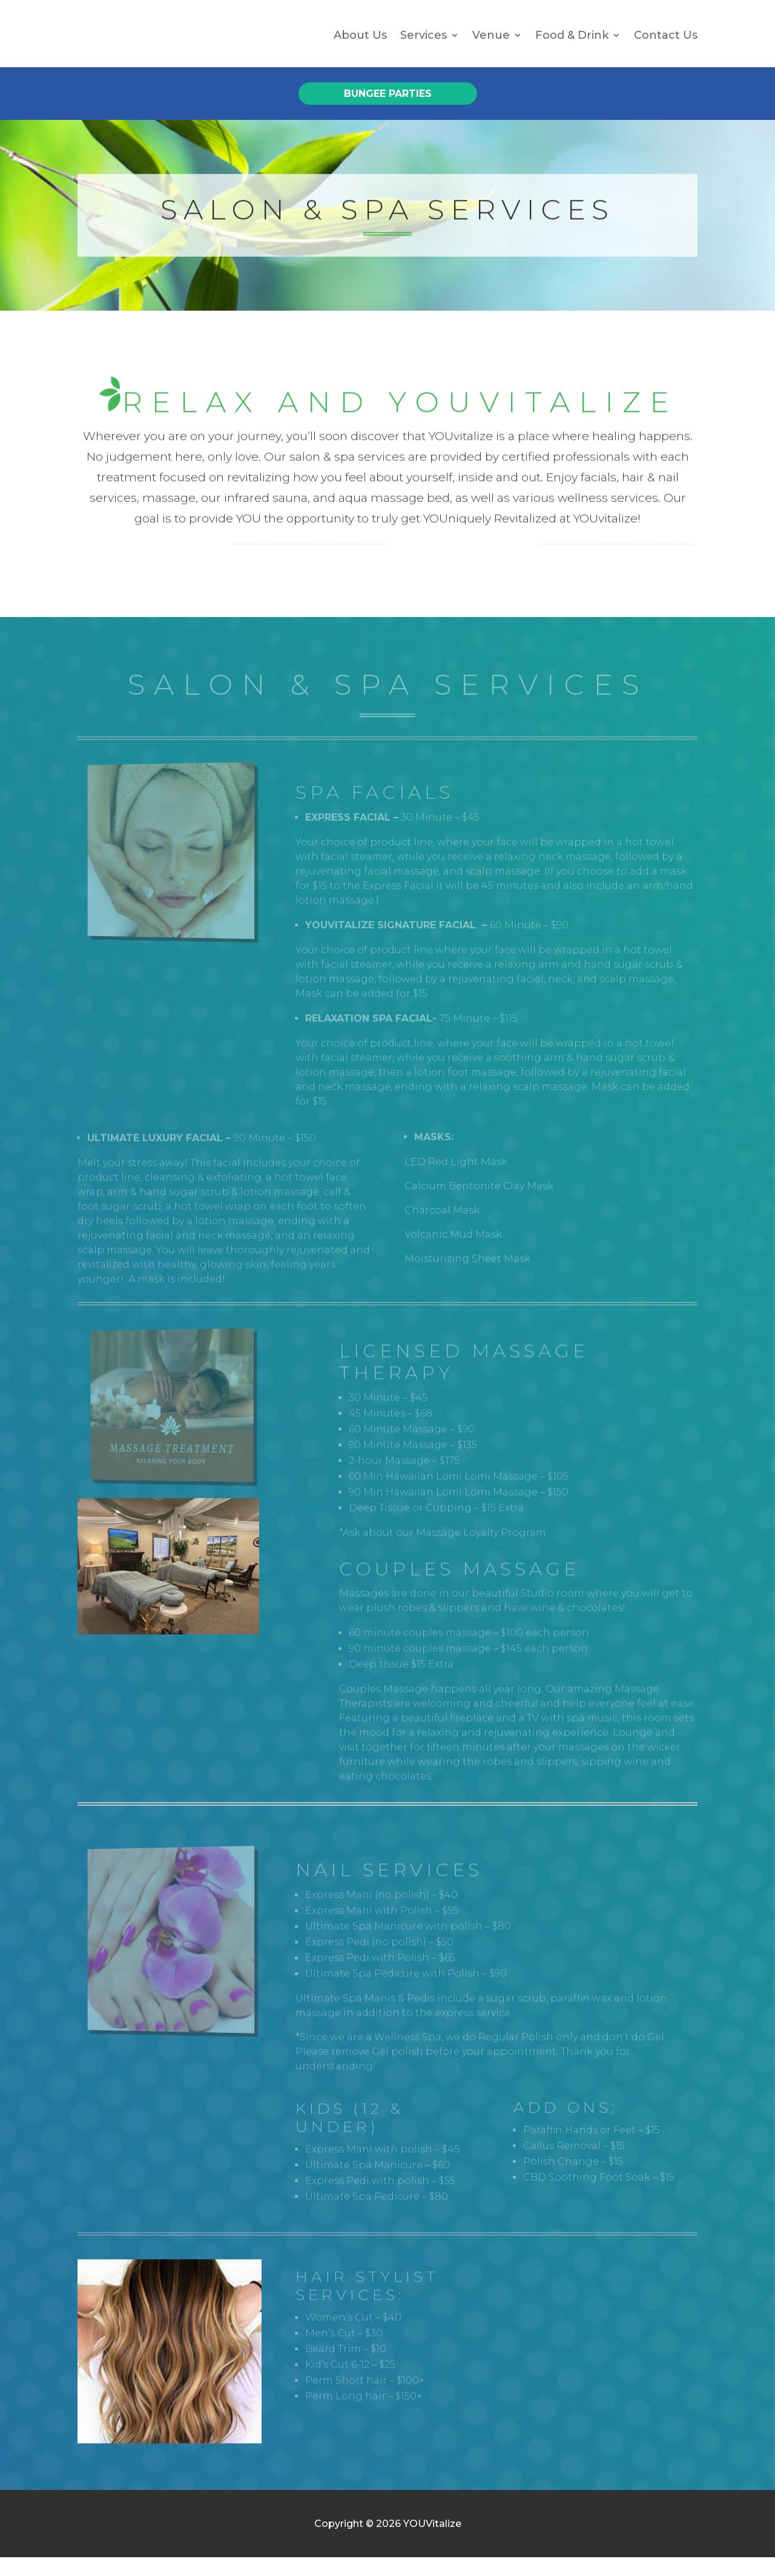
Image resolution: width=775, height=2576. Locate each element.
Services (423, 44)
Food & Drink (571, 44)
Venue (491, 44)
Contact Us (666, 44)
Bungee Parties (388, 112)
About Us (360, 44)
